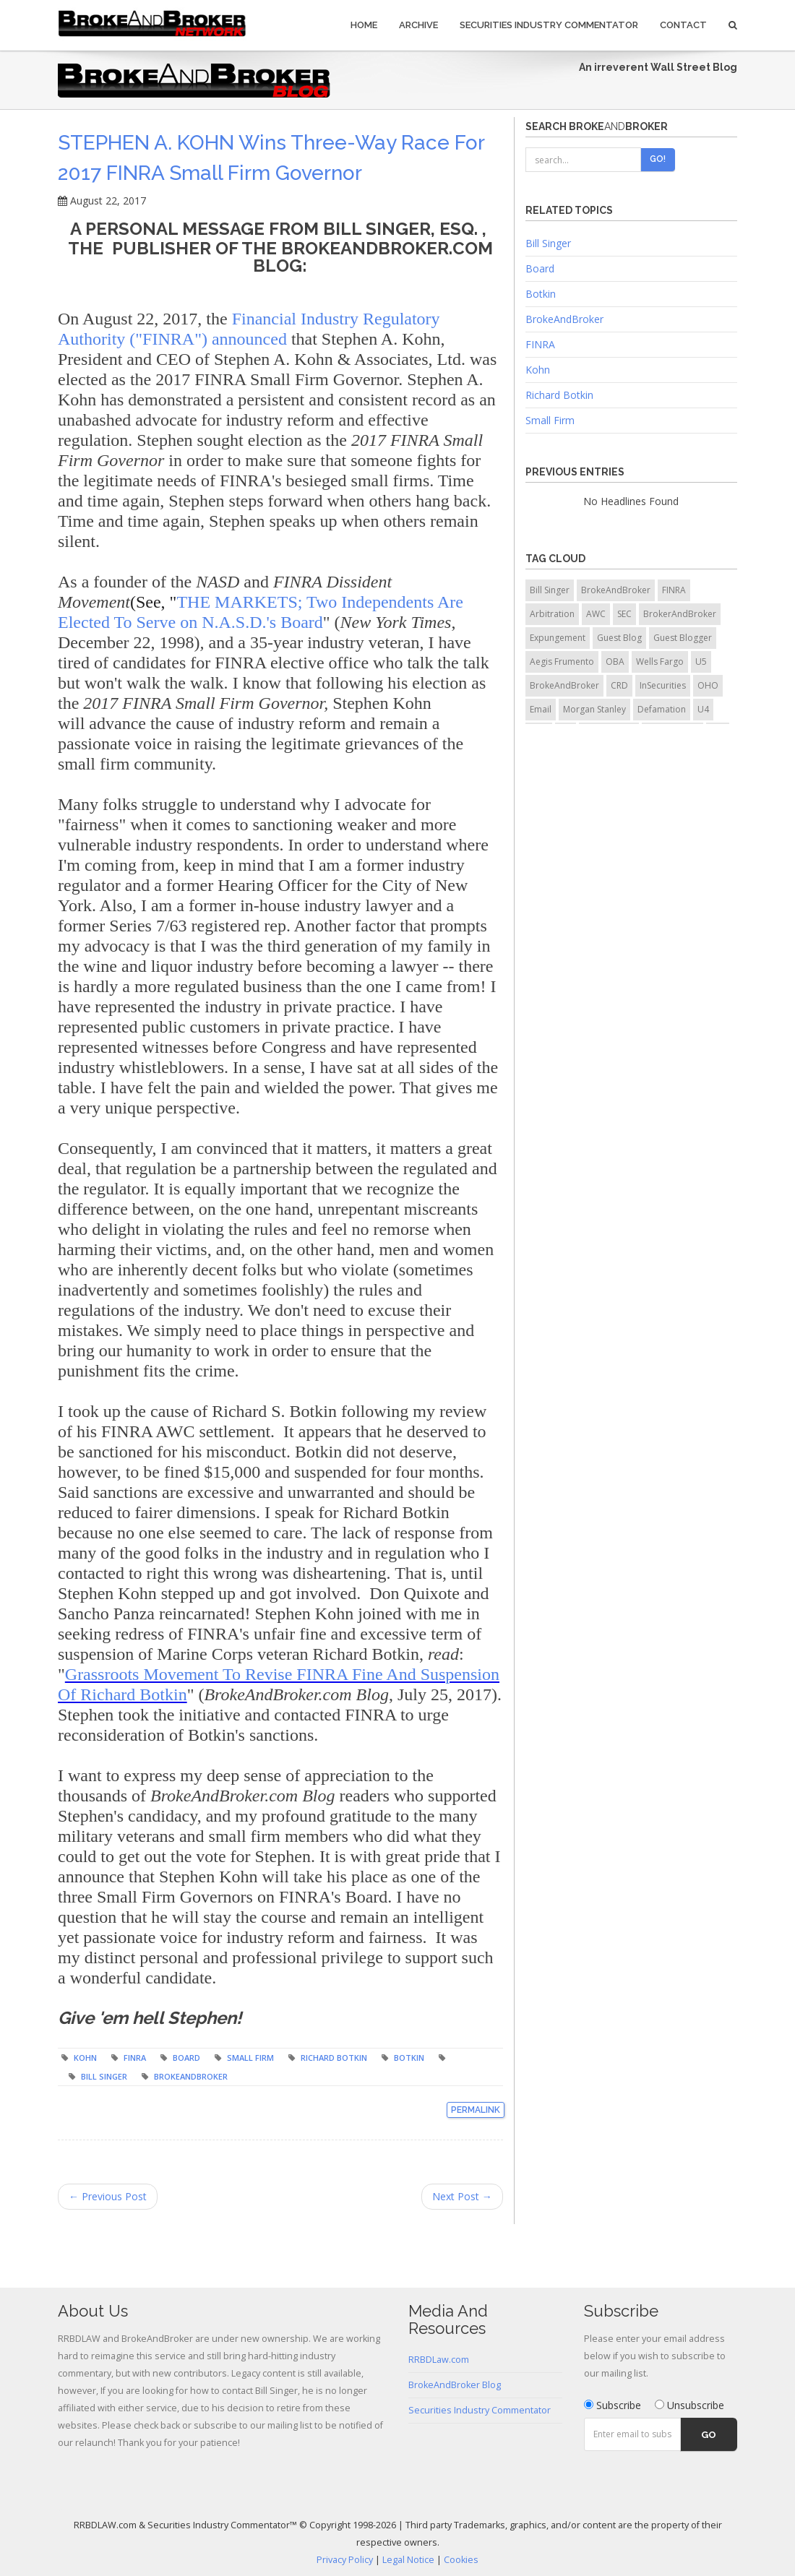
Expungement (557, 638)
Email (540, 709)
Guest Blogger (682, 638)
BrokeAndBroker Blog (454, 2385)
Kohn (85, 2057)
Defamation (661, 709)
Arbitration (552, 614)
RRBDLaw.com (438, 2359)
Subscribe (612, 2405)
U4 (703, 709)
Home (364, 25)
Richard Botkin (334, 2057)
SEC (624, 614)
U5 (701, 661)
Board (186, 2057)
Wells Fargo (660, 661)
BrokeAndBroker (191, 2076)
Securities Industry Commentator (549, 25)
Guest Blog (619, 638)
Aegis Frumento (562, 661)
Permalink (475, 2110)
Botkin (409, 2057)
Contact (683, 25)
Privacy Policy (345, 2560)
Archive (418, 25)
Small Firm (250, 2057)
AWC (596, 614)
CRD (619, 685)
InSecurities (663, 685)
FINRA (135, 2057)
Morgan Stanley (594, 709)
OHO (707, 685)
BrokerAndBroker (679, 614)
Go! (658, 159)
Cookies (461, 2560)
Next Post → (462, 2196)
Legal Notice (408, 2560)
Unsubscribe (689, 2405)
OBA (615, 661)
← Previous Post (108, 2196)
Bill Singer (104, 2076)
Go (708, 2434)
